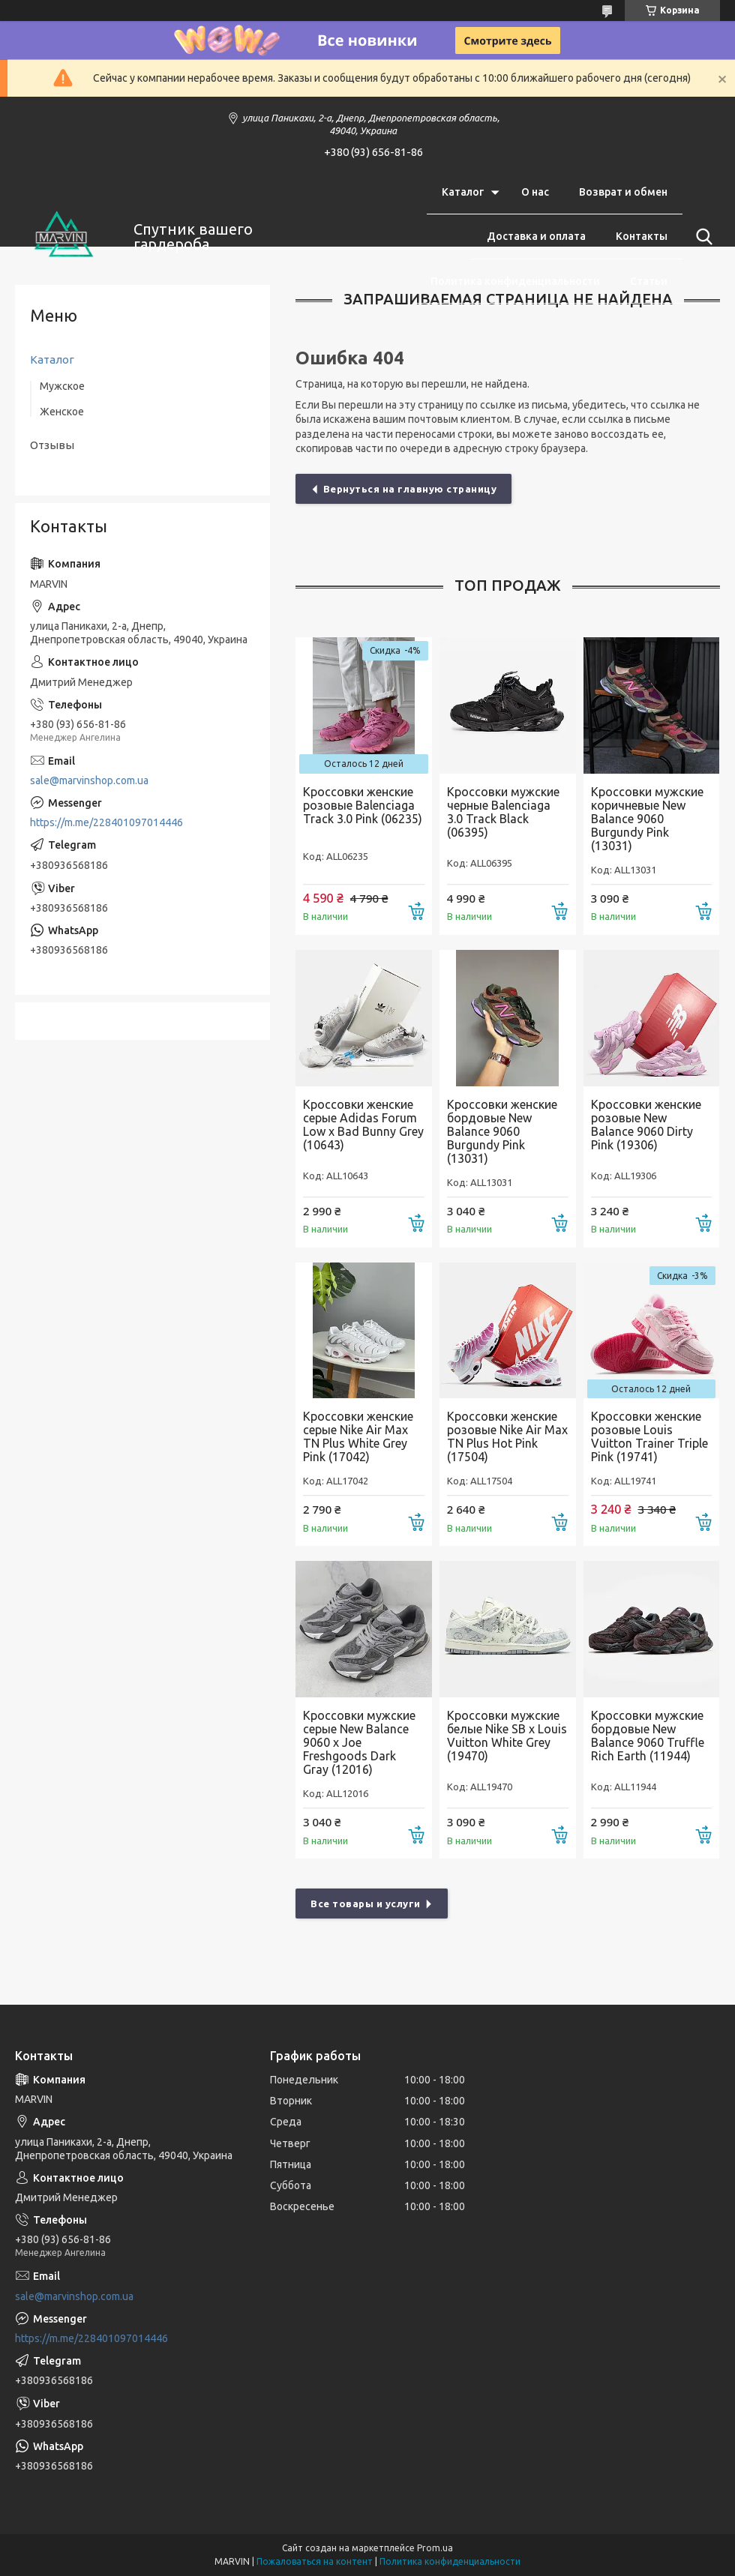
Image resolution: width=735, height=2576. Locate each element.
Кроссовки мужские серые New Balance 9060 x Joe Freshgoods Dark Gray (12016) (359, 1742)
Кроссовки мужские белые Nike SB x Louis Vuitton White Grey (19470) (507, 1736)
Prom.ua (435, 2548)
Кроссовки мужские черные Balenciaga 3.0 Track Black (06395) (503, 812)
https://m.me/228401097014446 (106, 822)
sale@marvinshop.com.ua (89, 780)
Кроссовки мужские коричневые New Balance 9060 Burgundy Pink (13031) (647, 818)
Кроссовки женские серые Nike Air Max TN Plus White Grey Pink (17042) (358, 1436)
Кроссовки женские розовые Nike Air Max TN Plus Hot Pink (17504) (507, 1436)
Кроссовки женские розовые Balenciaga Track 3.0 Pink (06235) (362, 805)
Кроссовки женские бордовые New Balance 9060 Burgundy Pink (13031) (502, 1131)
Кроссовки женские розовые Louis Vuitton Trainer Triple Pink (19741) (649, 1436)
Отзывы (52, 445)
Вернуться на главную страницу (410, 489)
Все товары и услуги (365, 1903)
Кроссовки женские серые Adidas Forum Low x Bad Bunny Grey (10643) (363, 1125)
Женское (62, 412)
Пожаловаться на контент (314, 2561)
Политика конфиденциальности (515, 281)
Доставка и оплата (536, 236)
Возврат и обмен (623, 192)
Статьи (649, 281)
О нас (535, 192)
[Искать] (701, 237)
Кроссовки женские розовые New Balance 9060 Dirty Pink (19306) (646, 1125)
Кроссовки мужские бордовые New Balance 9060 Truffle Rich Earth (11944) (647, 1736)
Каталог (463, 192)
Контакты (642, 236)
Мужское (62, 386)
